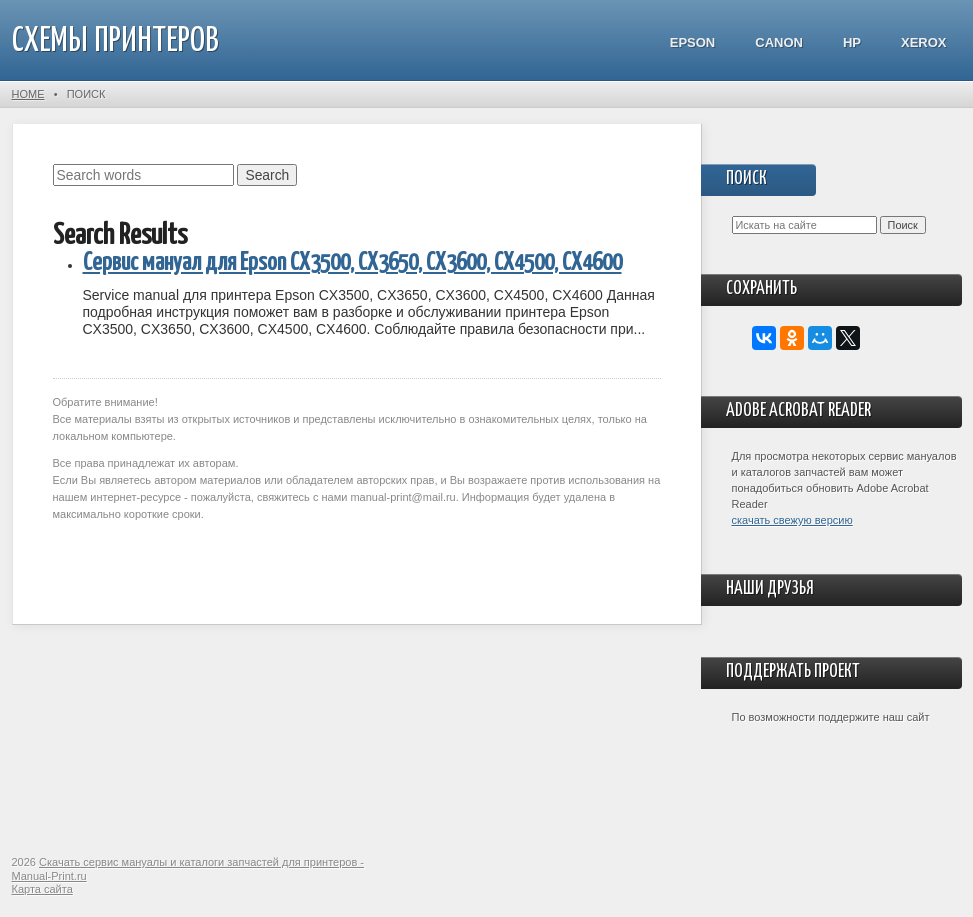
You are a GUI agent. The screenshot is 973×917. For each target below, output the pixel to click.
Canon (779, 42)
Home (28, 94)
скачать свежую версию (792, 520)
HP (852, 42)
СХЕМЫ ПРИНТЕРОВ (115, 41)
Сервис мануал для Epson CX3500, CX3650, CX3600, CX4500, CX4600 (352, 263)
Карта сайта (42, 889)
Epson (693, 42)
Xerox (924, 42)
